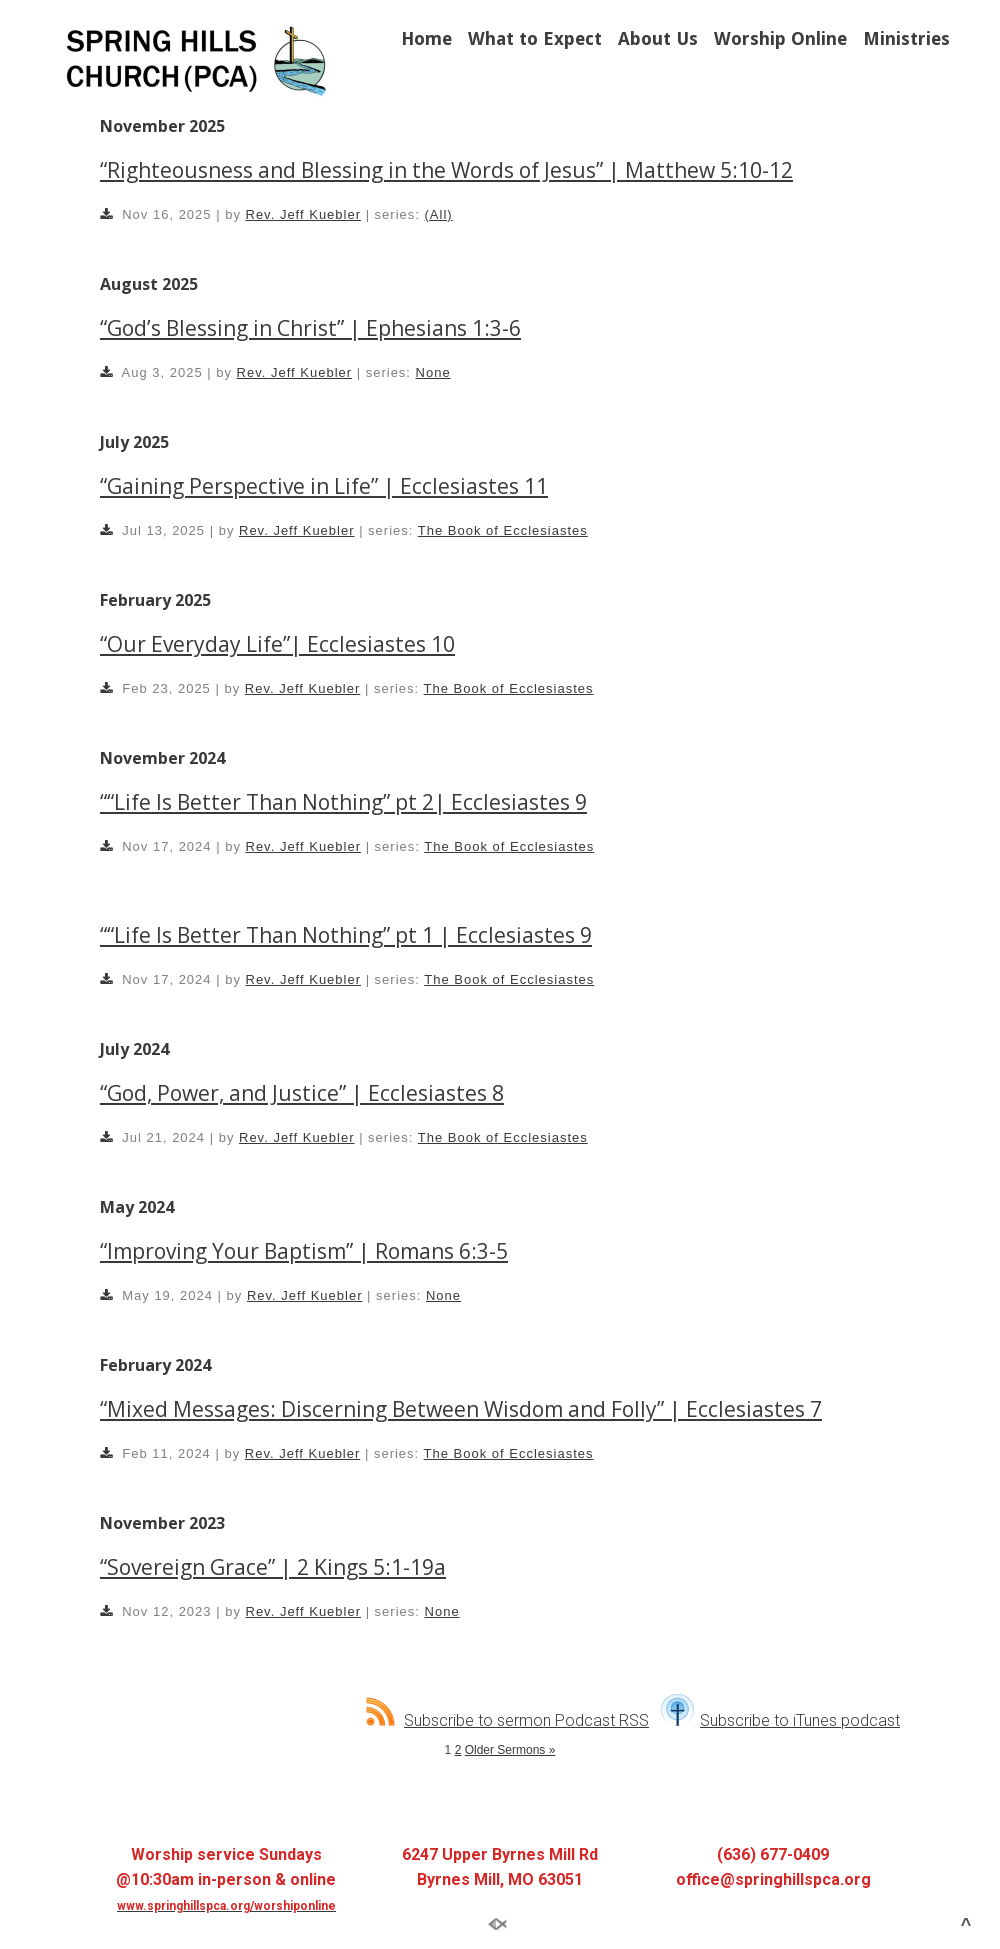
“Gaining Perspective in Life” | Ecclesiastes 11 (324, 486)
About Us (658, 38)
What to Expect (535, 38)
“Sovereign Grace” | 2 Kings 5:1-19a (273, 1567)
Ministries (906, 38)
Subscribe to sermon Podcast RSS (507, 1720)
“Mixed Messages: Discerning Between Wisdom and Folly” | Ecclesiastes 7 (461, 1409)
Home (426, 38)
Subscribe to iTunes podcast (780, 1720)
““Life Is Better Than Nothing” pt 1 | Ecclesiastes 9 (346, 935)
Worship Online (780, 38)
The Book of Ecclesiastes (503, 530)
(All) (439, 214)
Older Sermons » (510, 1750)
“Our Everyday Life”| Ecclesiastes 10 (277, 644)
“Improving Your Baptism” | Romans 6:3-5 (304, 1251)
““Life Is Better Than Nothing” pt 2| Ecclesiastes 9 (343, 802)
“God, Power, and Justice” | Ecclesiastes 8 (302, 1093)
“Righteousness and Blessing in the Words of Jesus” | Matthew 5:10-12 (446, 170)
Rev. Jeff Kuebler (304, 214)
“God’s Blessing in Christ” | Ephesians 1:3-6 (310, 328)
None (433, 372)
